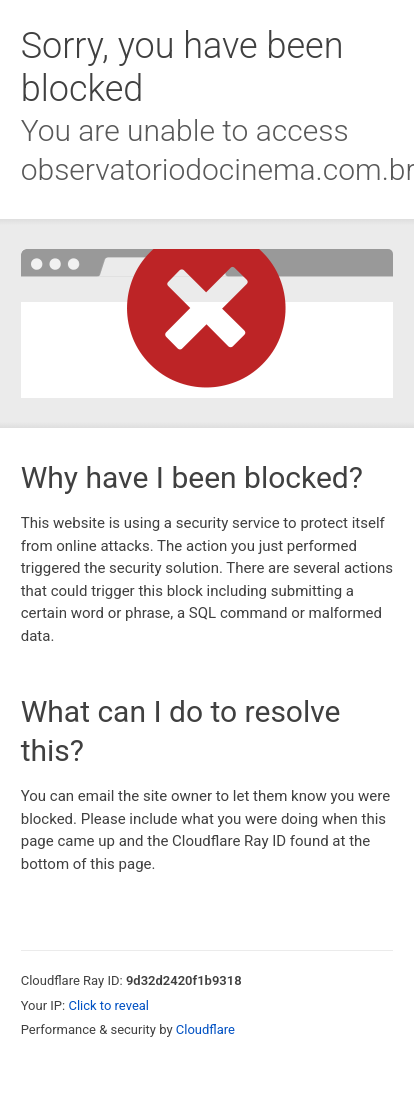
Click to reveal (108, 1005)
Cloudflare (205, 1029)
